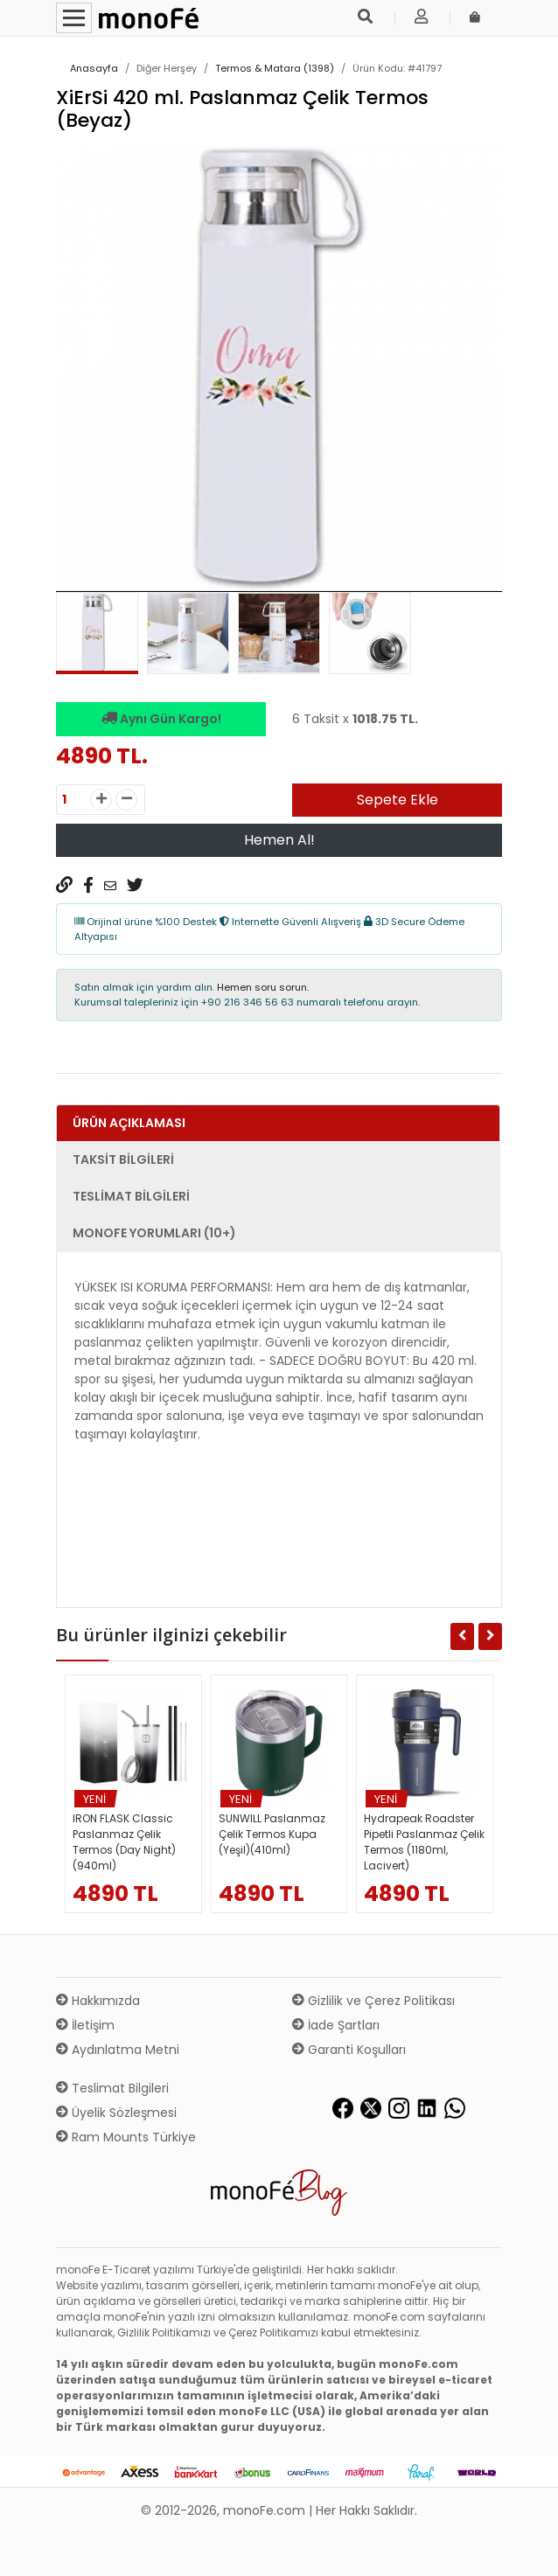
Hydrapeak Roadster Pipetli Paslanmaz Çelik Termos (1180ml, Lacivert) (424, 1842)
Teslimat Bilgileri (112, 2088)
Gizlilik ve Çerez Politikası (373, 2000)
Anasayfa (94, 68)
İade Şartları (336, 2025)
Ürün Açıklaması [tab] (129, 1122)
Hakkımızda (98, 2000)
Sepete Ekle (397, 800)
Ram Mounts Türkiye (126, 2137)
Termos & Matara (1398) (274, 68)
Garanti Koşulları (349, 2049)
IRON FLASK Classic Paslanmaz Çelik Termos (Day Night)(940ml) (124, 1842)
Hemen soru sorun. (263, 987)
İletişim (85, 2025)
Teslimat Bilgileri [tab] (131, 1196)
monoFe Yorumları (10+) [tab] (154, 1233)
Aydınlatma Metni (117, 2049)
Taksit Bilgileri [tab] (123, 1159)
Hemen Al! (279, 840)
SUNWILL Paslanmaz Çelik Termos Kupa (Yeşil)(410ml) (272, 1834)
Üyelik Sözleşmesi (116, 2112)
